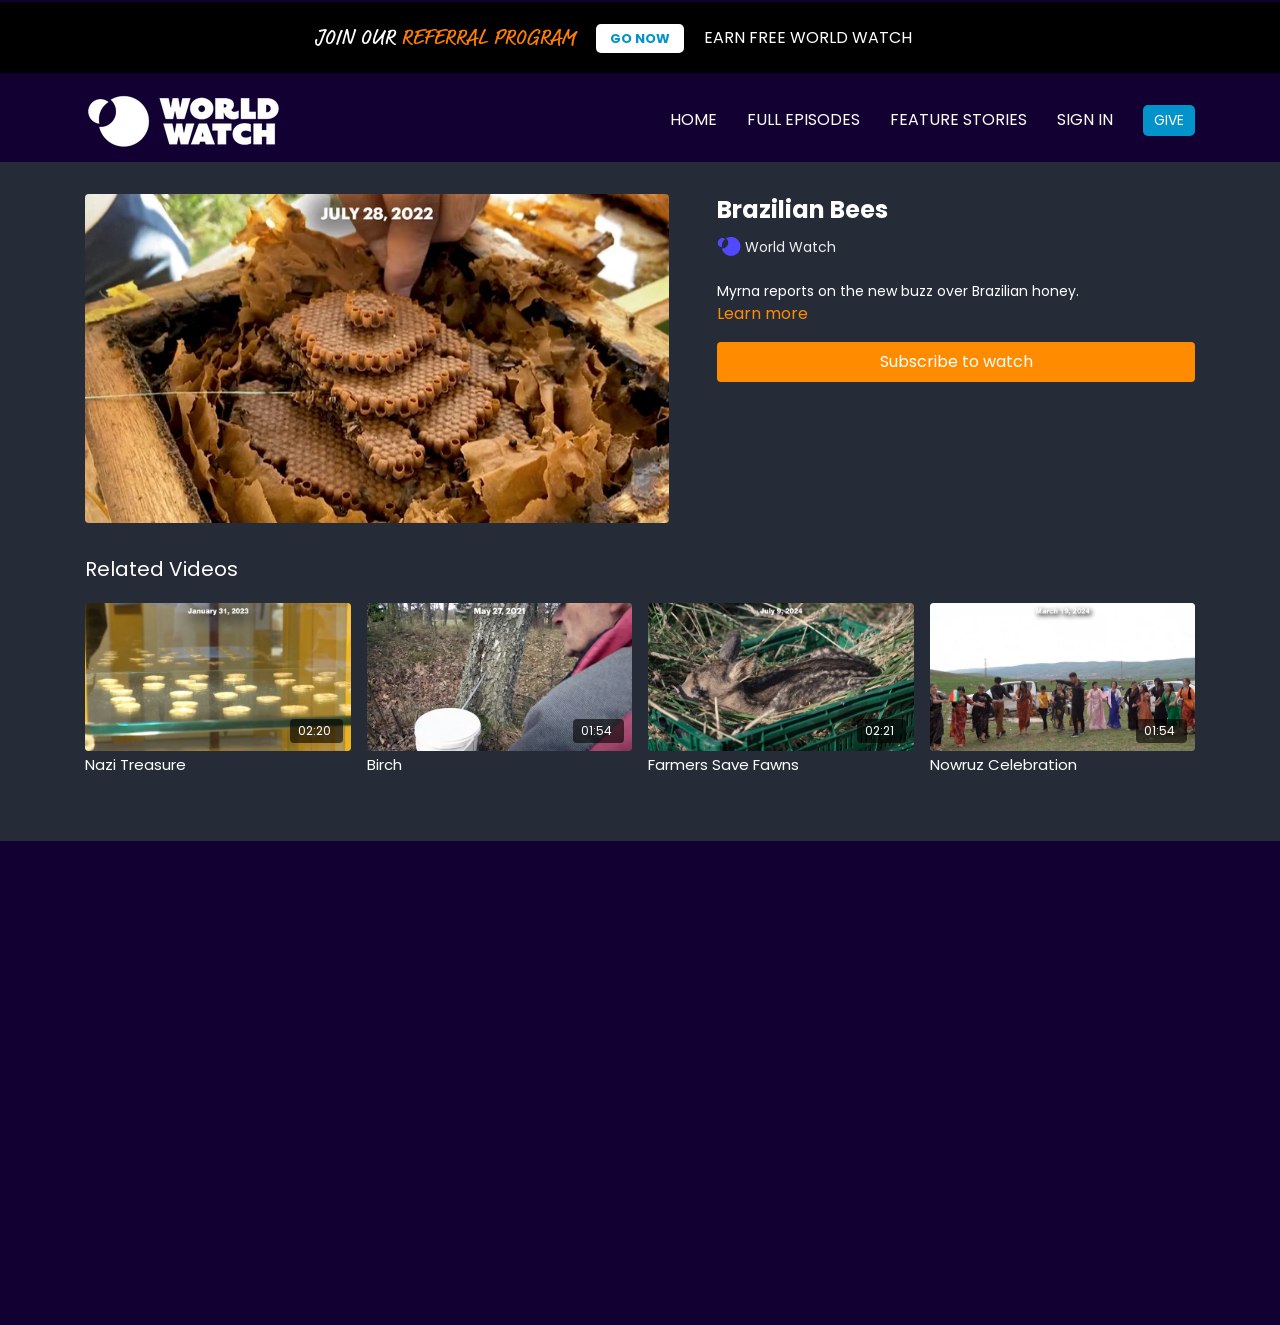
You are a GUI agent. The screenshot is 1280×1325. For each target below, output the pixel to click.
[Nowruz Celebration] (1063, 765)
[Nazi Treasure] (218, 765)
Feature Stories (958, 119)
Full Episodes (803, 119)
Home (693, 119)
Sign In (1085, 119)
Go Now (640, 38)
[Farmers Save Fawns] (781, 765)
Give (1169, 120)
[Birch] (500, 765)
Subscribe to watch (956, 361)
